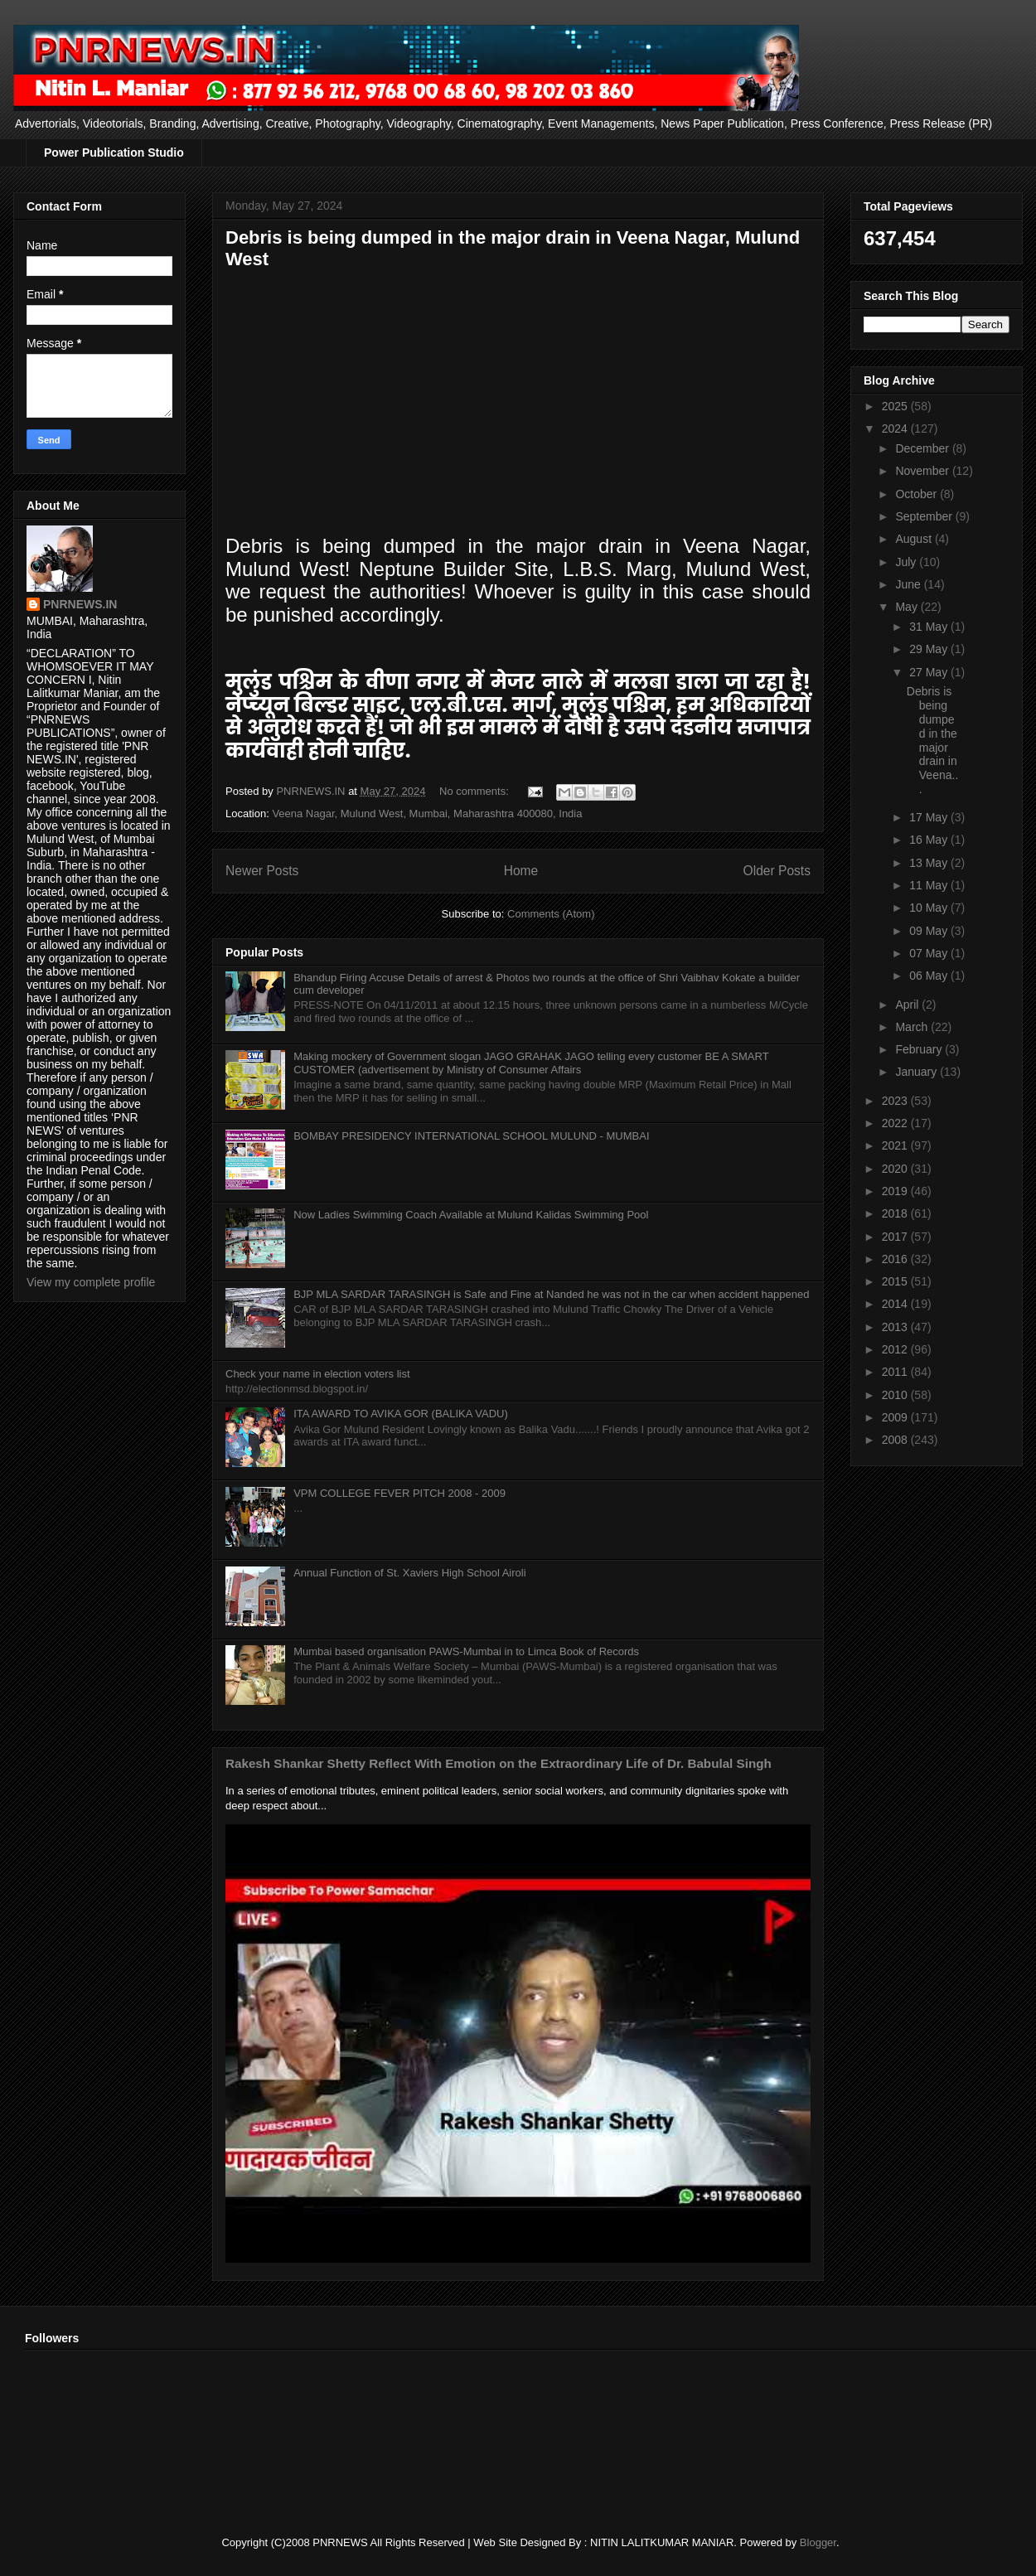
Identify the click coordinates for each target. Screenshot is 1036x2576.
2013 (896, 1327)
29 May (930, 649)
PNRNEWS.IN (80, 604)
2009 (896, 1417)
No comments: (475, 791)
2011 (896, 1371)
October (917, 494)
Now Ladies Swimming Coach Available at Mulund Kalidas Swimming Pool (470, 1214)
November (923, 470)
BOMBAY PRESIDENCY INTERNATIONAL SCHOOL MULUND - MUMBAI (471, 1136)
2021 (896, 1145)
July (907, 562)
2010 (896, 1395)
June (909, 584)
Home (521, 871)
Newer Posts (261, 871)
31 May (930, 626)
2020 (896, 1168)
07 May (930, 953)
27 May (930, 672)
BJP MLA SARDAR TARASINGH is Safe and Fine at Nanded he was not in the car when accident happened (551, 1294)
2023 (896, 1100)
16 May (930, 839)
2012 (896, 1349)
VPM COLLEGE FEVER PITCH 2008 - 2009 (399, 1493)
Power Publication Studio (114, 152)
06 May (930, 975)
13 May (930, 862)
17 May (930, 817)
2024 (896, 428)
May (907, 606)
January (917, 1071)
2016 (896, 1259)
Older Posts (777, 871)
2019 (896, 1191)
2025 (896, 406)
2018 (896, 1213)
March (913, 1027)
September (925, 516)
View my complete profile (91, 1282)
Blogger (818, 2542)
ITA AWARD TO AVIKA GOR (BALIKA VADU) (400, 1413)
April (908, 1004)
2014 (896, 1303)
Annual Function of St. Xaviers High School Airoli (409, 1572)
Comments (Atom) (550, 914)
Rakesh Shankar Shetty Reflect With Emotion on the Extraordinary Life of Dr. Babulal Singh (498, 1763)
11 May (930, 885)
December (923, 448)
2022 (896, 1123)
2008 (896, 1439)
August (914, 538)
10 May (930, 907)
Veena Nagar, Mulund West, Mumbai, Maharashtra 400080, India (427, 813)
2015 (896, 1281)
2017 (896, 1236)
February (920, 1049)
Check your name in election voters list (317, 1374)
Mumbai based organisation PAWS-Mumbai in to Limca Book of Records (466, 1651)
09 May (930, 930)
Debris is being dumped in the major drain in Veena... (933, 740)
